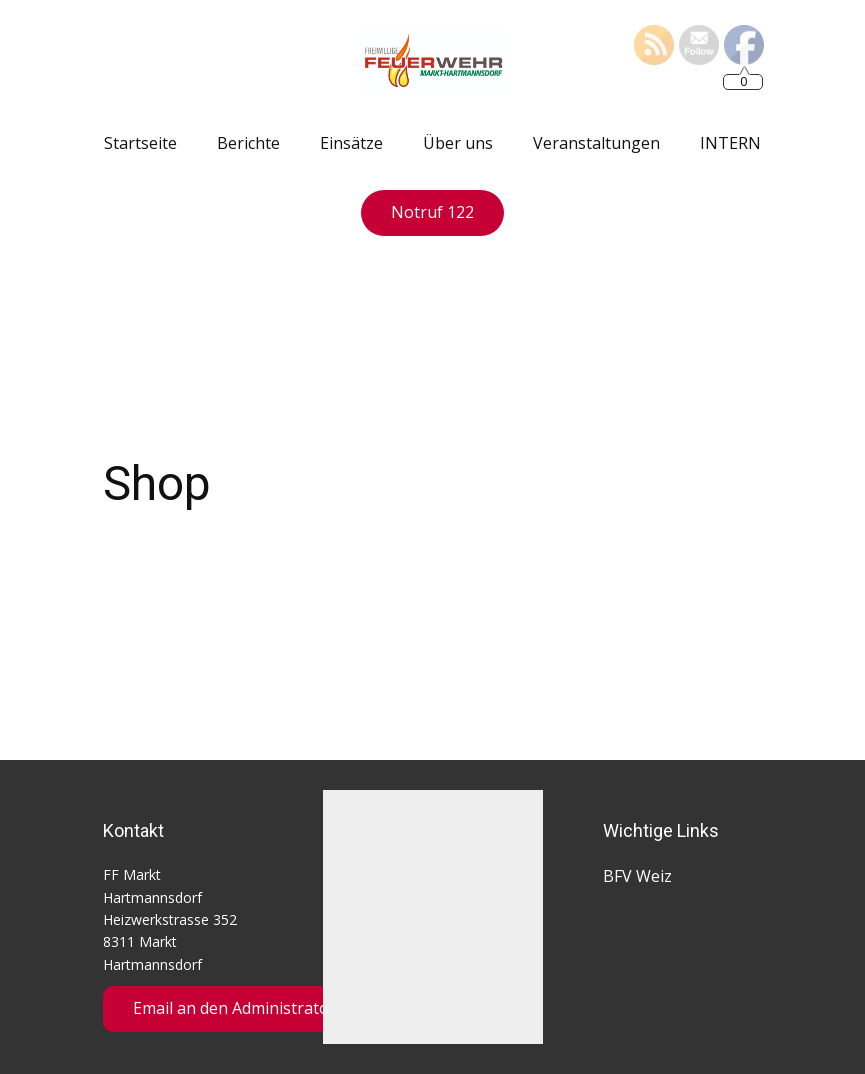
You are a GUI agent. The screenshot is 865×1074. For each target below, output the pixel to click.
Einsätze (351, 143)
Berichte (248, 143)
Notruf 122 (432, 212)
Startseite (140, 143)
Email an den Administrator (234, 1008)
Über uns (458, 143)
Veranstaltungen (596, 143)
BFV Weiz (637, 876)
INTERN (730, 143)
